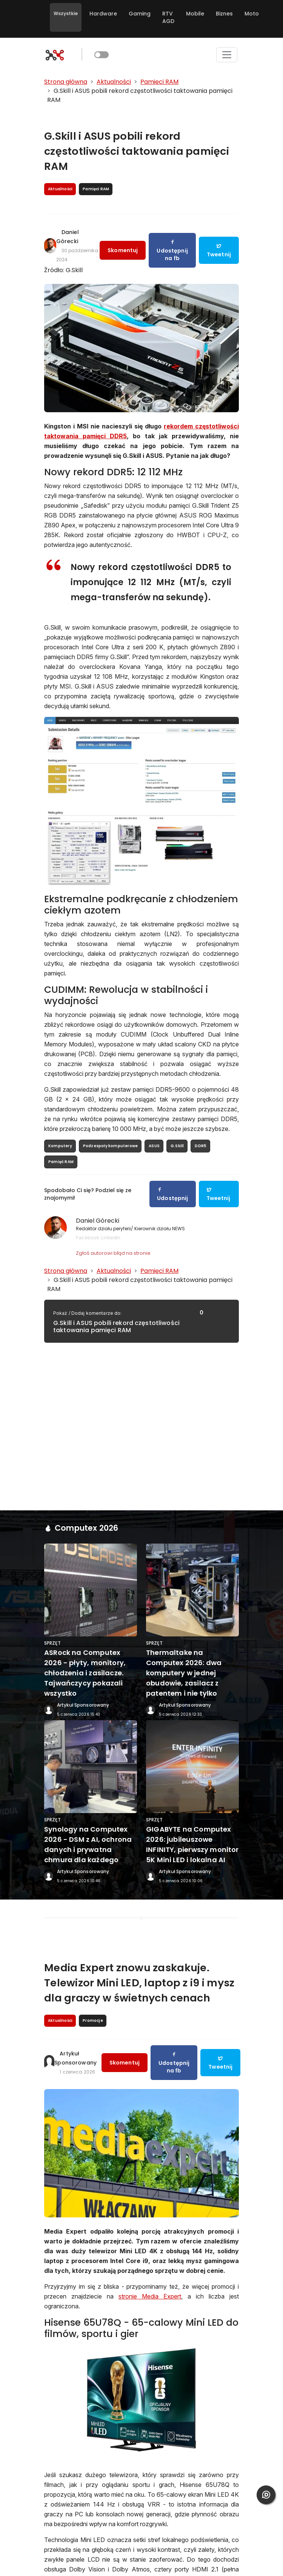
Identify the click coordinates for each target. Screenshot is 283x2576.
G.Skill (177, 1146)
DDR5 (200, 1146)
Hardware (103, 13)
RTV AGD (168, 17)
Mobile (195, 13)
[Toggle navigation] (226, 54)
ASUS (154, 1146)
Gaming (140, 13)
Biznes (224, 13)
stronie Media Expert (149, 2296)
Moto (252, 13)
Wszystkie (66, 13)
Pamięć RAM (61, 1162)
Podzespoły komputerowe (110, 1146)
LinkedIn (110, 1237)
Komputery (60, 1146)
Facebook (87, 1237)
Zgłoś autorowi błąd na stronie (113, 1253)
